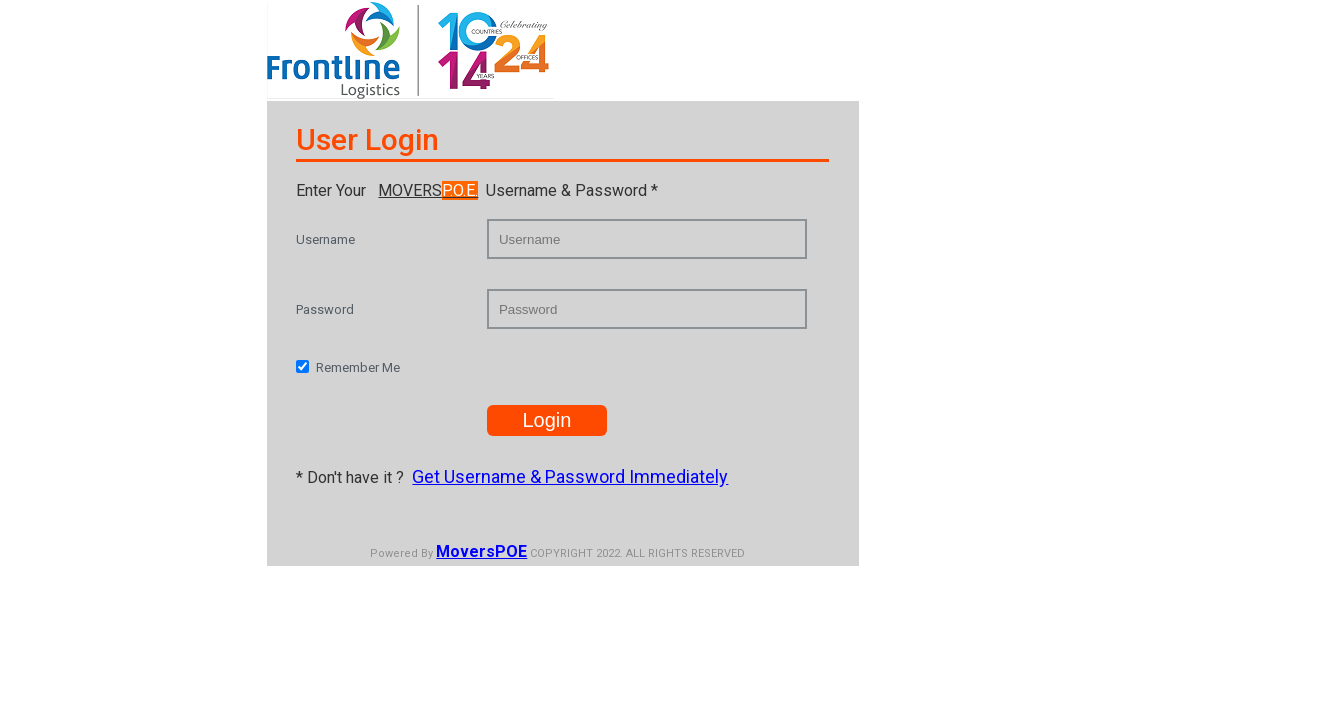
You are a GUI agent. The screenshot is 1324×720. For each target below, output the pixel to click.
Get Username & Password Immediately (570, 476)
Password (325, 309)
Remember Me (358, 367)
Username (325, 239)
